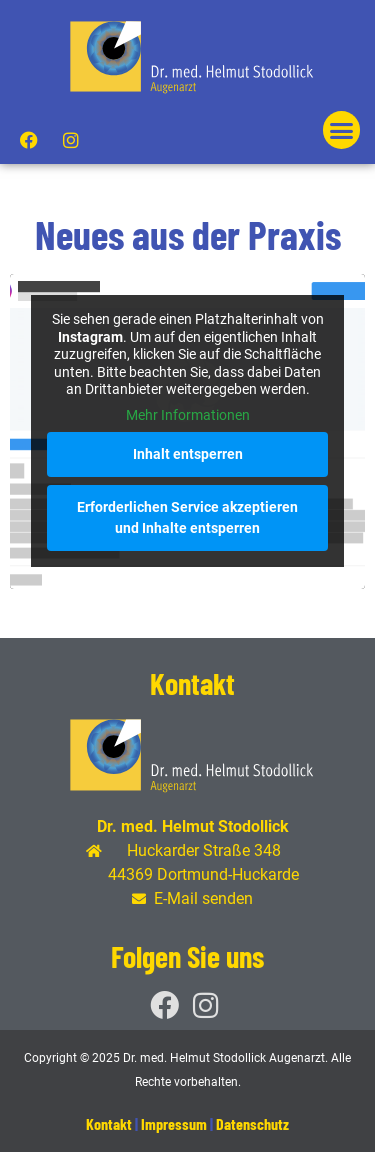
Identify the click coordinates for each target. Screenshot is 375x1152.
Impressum (174, 1123)
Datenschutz (252, 1123)
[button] (342, 130)
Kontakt (109, 1123)
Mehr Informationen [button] (188, 415)
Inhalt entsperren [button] (188, 454)
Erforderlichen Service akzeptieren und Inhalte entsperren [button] (187, 517)
